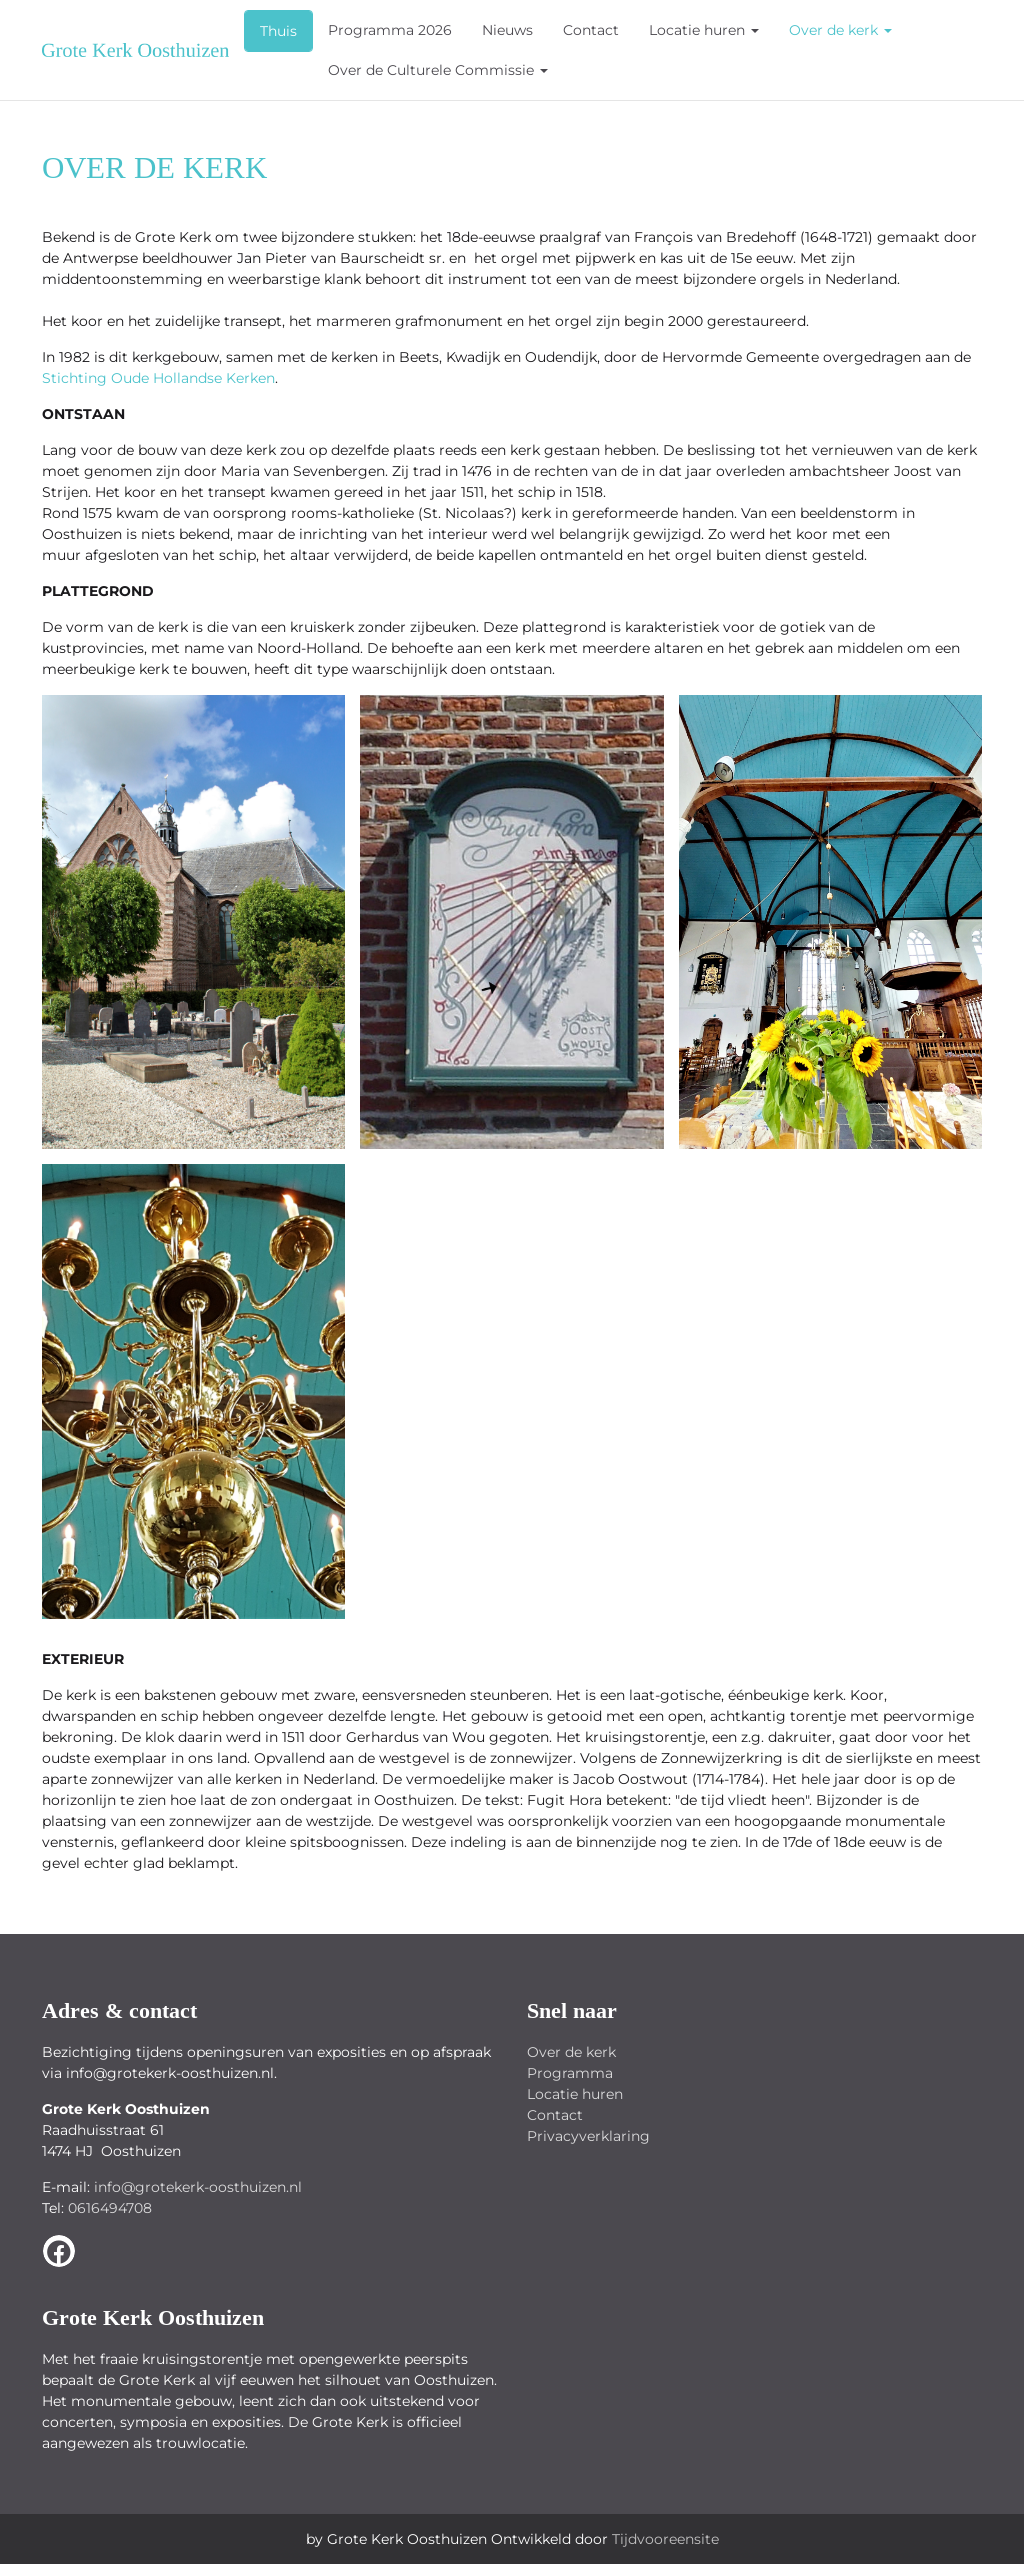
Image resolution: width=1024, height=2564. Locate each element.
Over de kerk (840, 30)
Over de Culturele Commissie (438, 70)
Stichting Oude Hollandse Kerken (158, 378)
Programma (570, 2073)
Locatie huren (704, 30)
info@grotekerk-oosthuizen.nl (198, 2187)
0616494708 (110, 2208)
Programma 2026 (390, 30)
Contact (591, 30)
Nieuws (507, 30)
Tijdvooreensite (665, 2539)
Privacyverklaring (588, 2136)
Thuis (278, 31)
